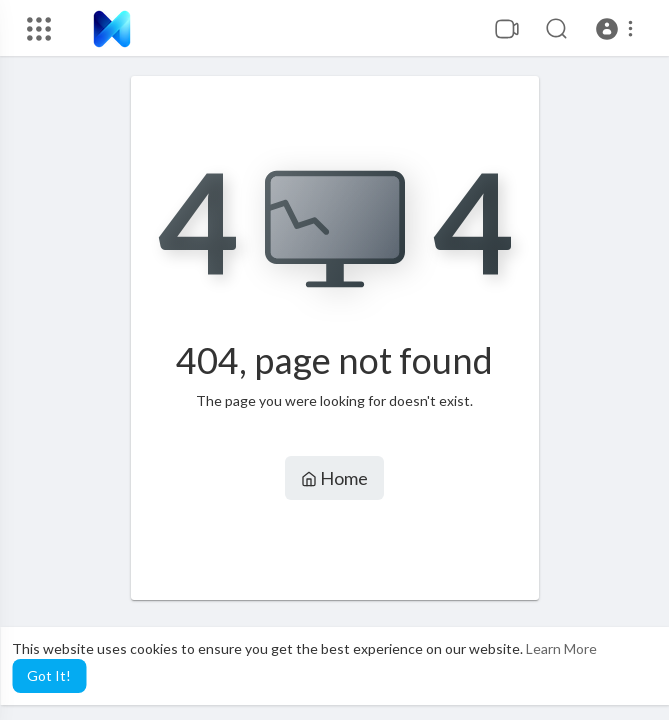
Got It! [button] (49, 675)
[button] (617, 29)
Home (334, 478)
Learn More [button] (561, 648)
